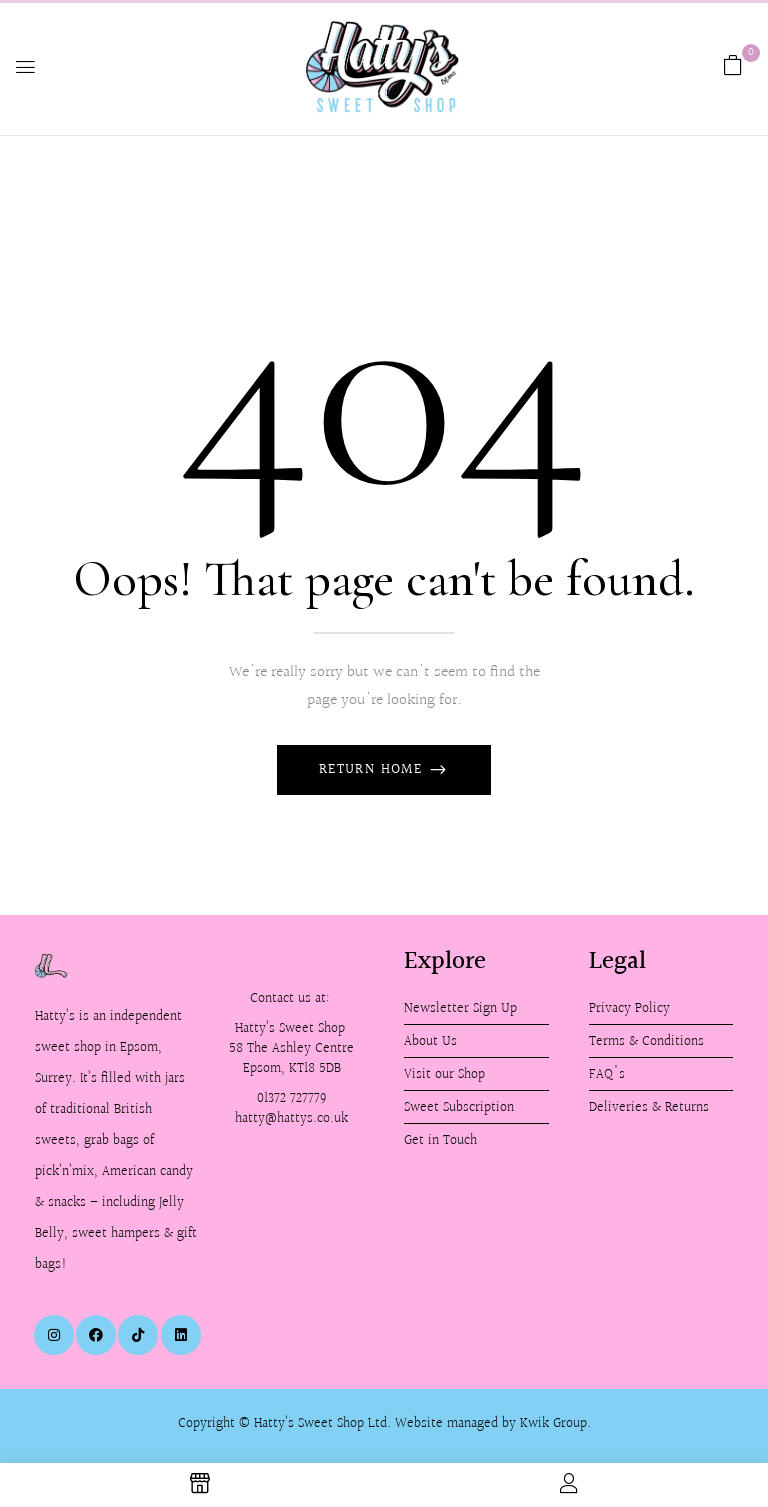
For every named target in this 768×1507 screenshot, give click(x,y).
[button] (733, 65)
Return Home (373, 770)
